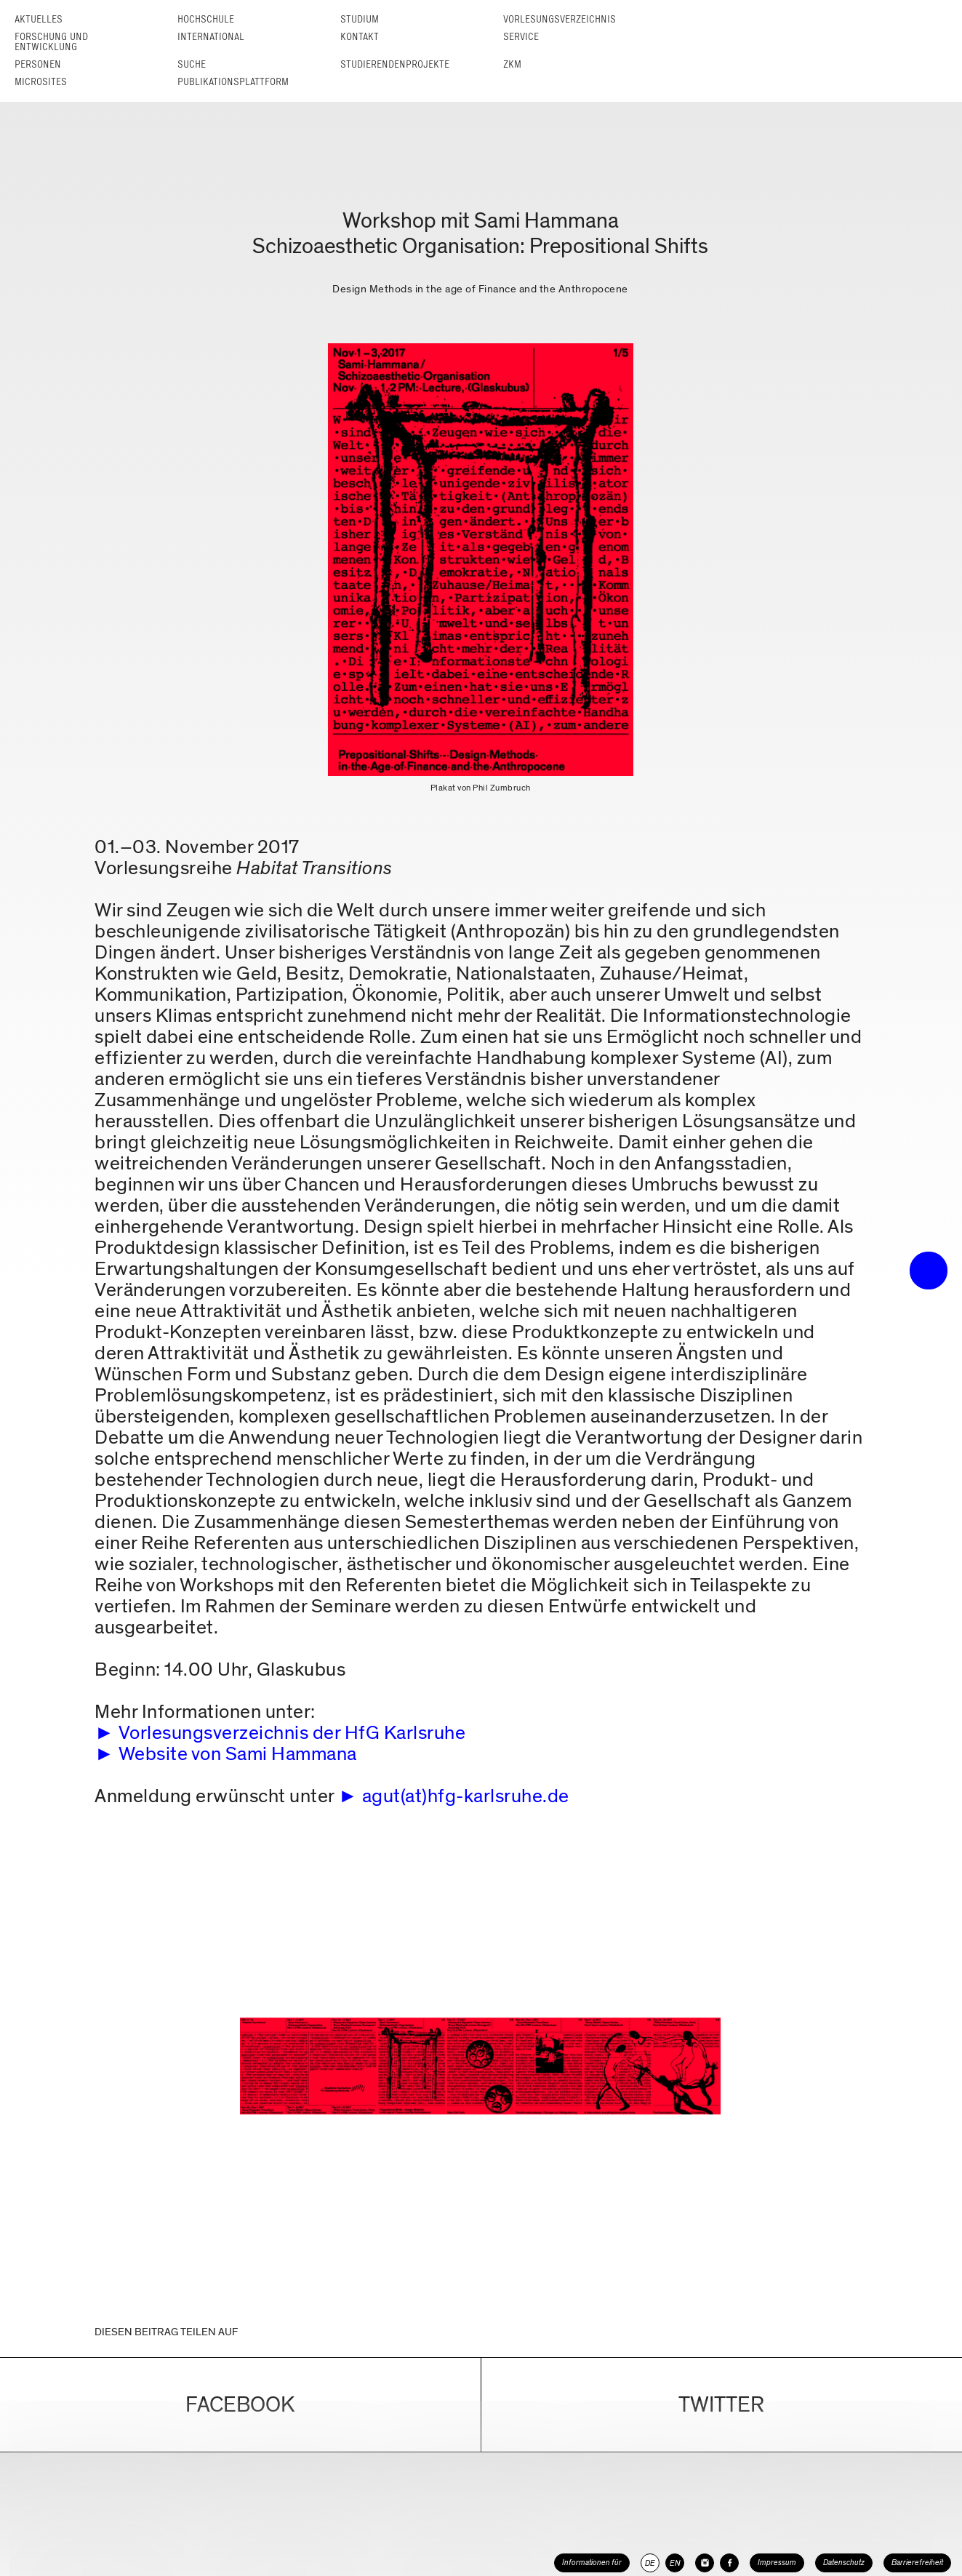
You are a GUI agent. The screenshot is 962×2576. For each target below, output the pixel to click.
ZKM (512, 64)
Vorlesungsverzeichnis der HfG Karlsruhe (292, 1732)
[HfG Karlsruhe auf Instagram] (704, 2562)
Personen (38, 64)
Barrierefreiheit (917, 2562)
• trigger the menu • (928, 1270)
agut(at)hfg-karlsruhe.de (465, 1796)
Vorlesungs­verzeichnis (559, 19)
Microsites (41, 82)
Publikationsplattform (233, 82)
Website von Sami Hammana (238, 1754)
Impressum (777, 2562)
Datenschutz (844, 2562)
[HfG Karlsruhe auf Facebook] (729, 2562)
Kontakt (359, 37)
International (210, 37)
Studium (359, 19)
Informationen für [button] (592, 2562)
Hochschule (205, 19)
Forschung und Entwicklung (51, 42)
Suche (191, 64)
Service (521, 37)
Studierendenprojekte (394, 64)
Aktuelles (39, 19)
